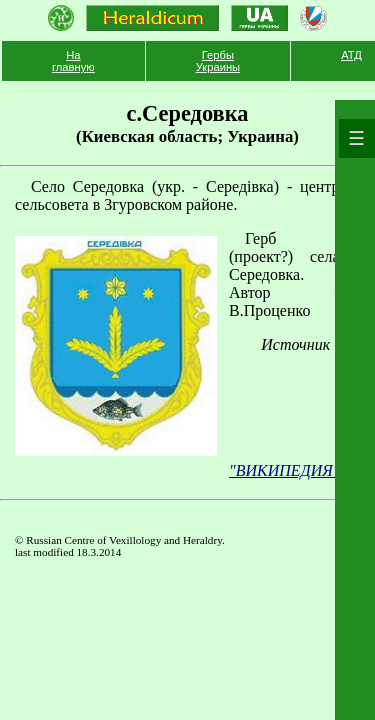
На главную (73, 61)
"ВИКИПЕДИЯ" (284, 470)
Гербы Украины (218, 61)
